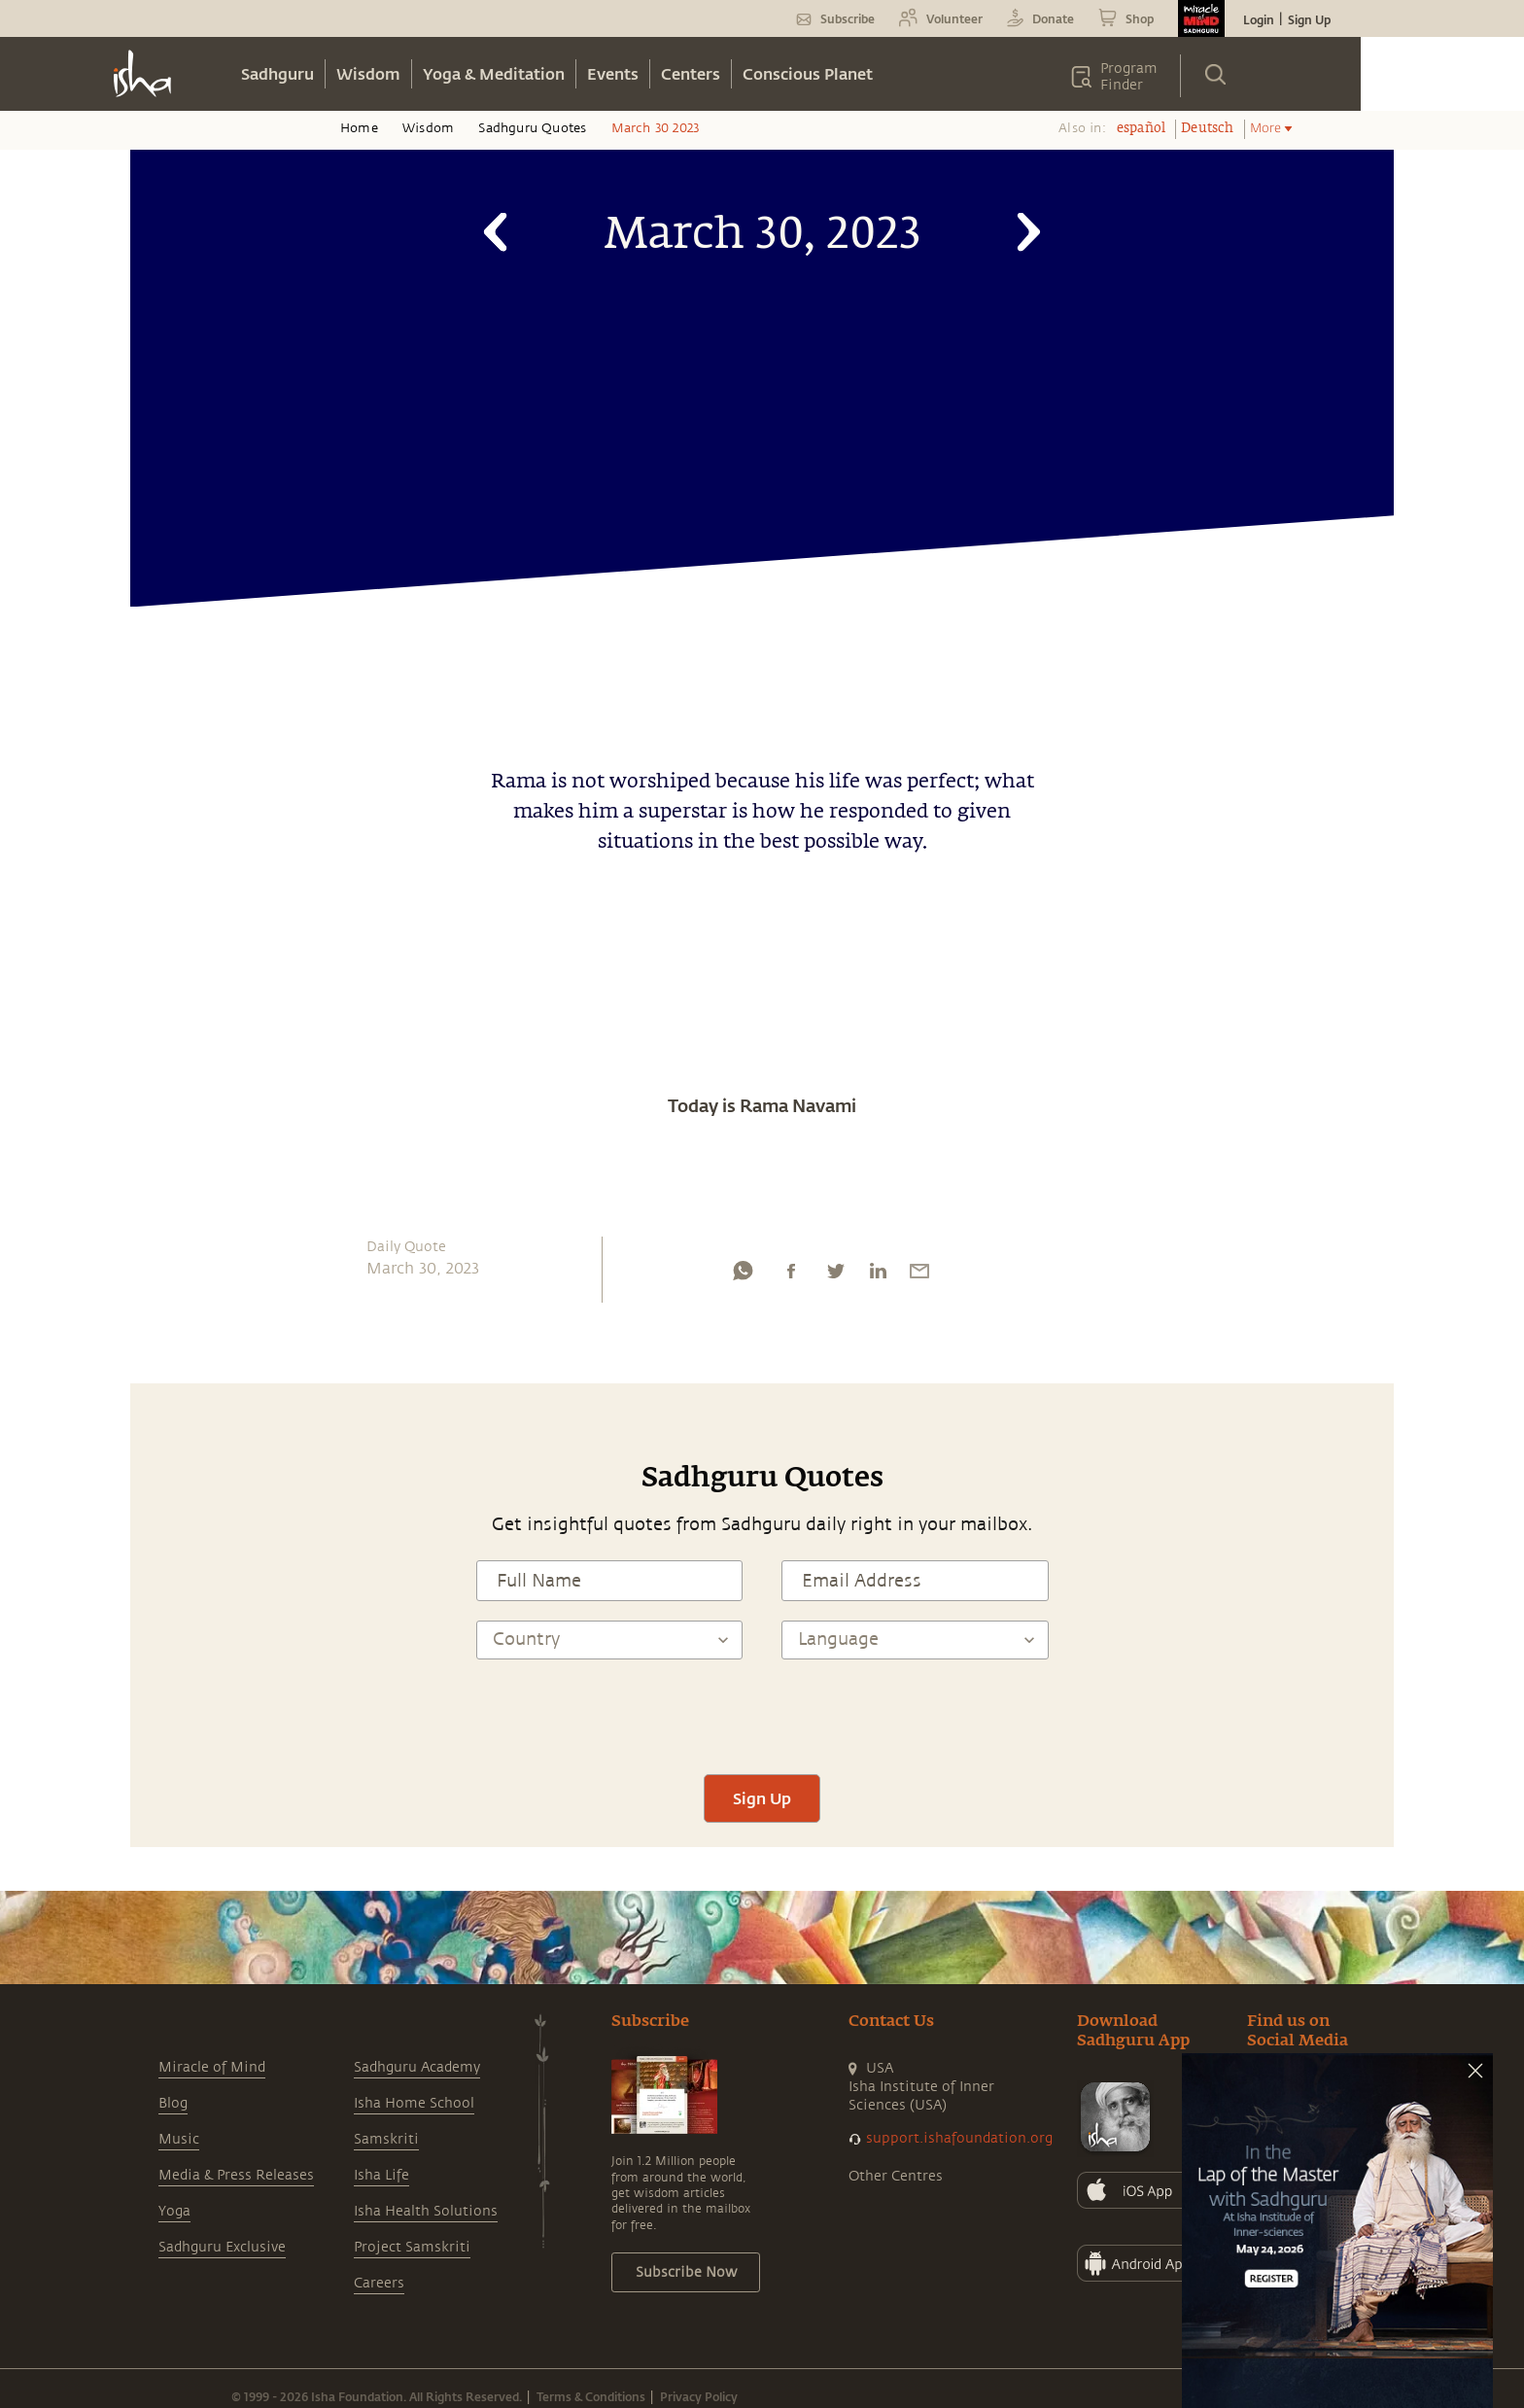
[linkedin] (877, 1275)
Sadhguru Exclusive (222, 2247)
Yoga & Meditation (494, 73)
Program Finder (1129, 76)
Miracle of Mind (211, 2067)
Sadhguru (277, 73)
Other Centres (896, 2176)
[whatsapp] (742, 1275)
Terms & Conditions (591, 2396)
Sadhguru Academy (417, 2067)
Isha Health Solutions (426, 2211)
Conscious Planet (808, 73)
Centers (690, 73)
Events (613, 73)
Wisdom (368, 73)
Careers (379, 2283)
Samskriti (386, 2139)
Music (178, 2139)
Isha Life (381, 2175)
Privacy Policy (699, 2396)
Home (359, 128)
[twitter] (835, 1275)
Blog (173, 2103)
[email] (919, 1275)
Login (1258, 19)
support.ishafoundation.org (959, 2138)
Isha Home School (414, 2103)
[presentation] (762, 1717)
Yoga (174, 2211)
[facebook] (791, 1275)
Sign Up (1309, 19)
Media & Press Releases (236, 2175)
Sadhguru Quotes (532, 128)
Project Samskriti (412, 2247)
